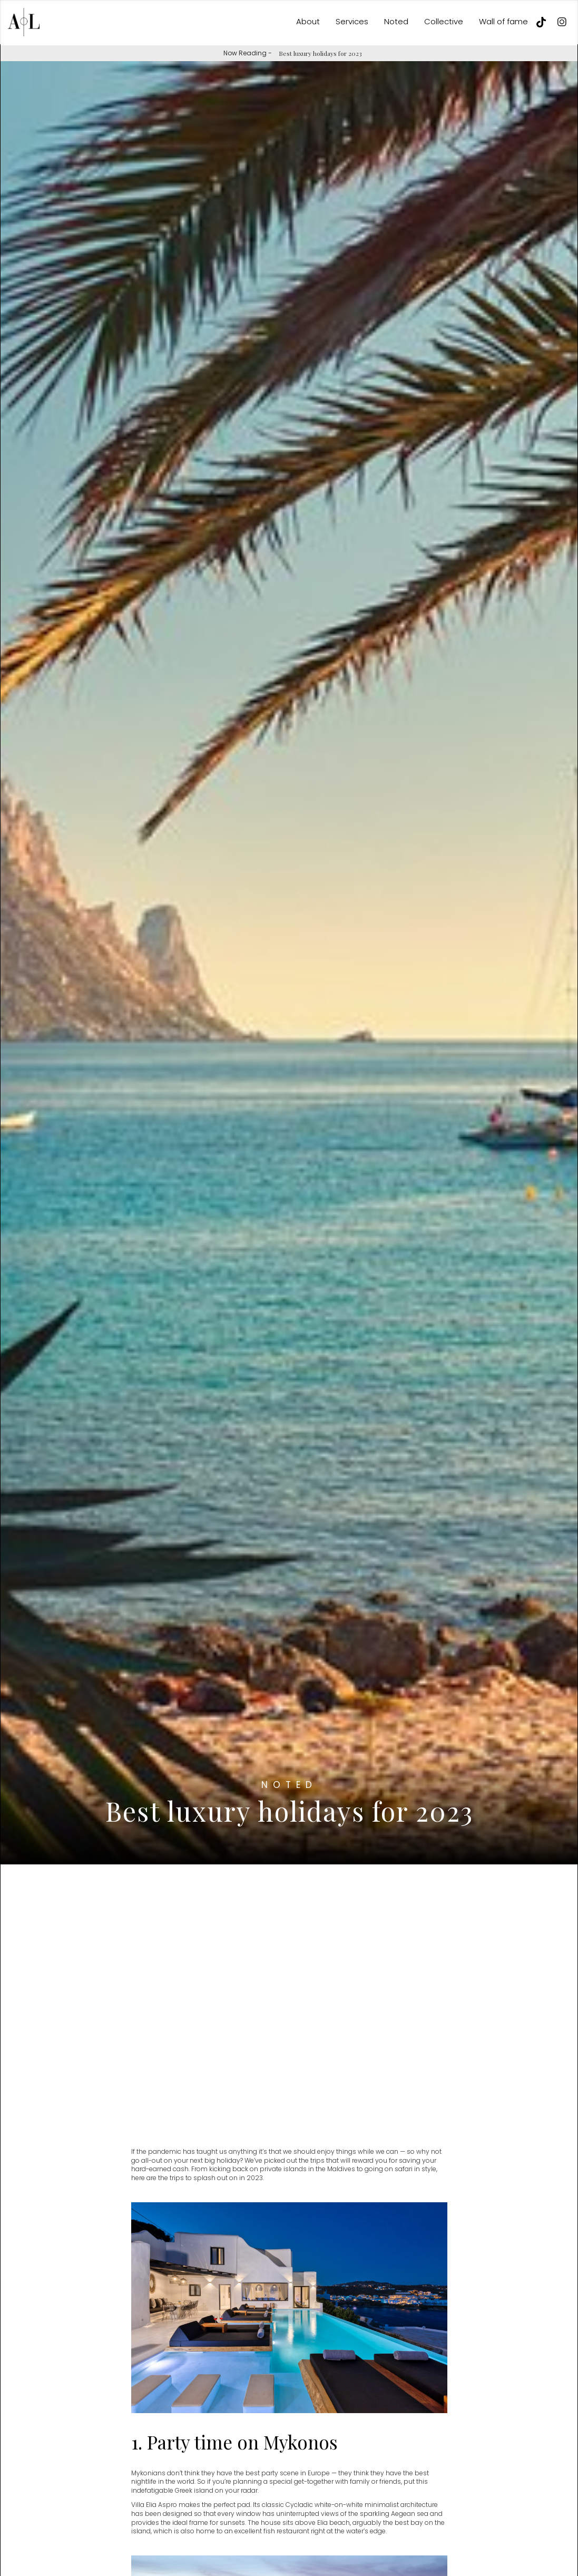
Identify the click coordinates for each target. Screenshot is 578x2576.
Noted (396, 21)
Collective (443, 21)
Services (352, 21)
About (308, 21)
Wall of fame (503, 21)
